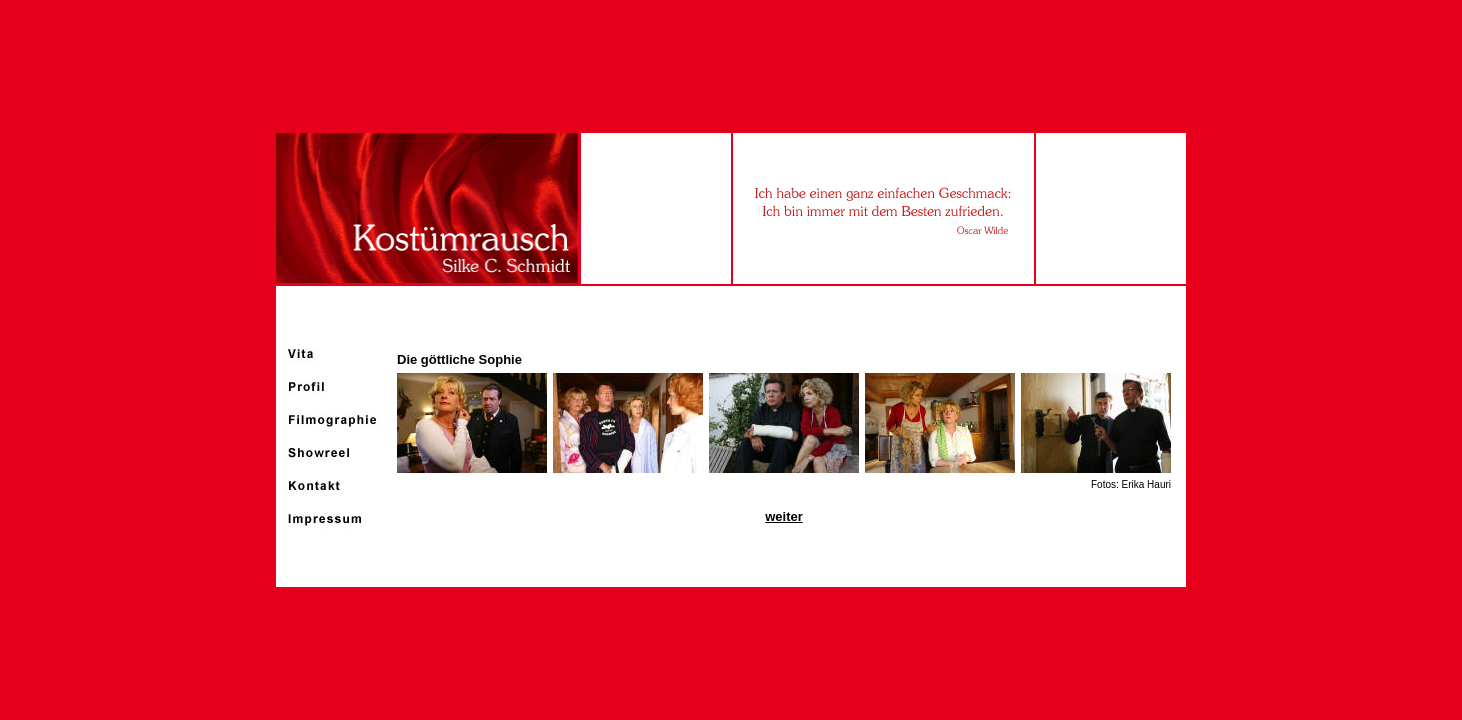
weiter (784, 516)
